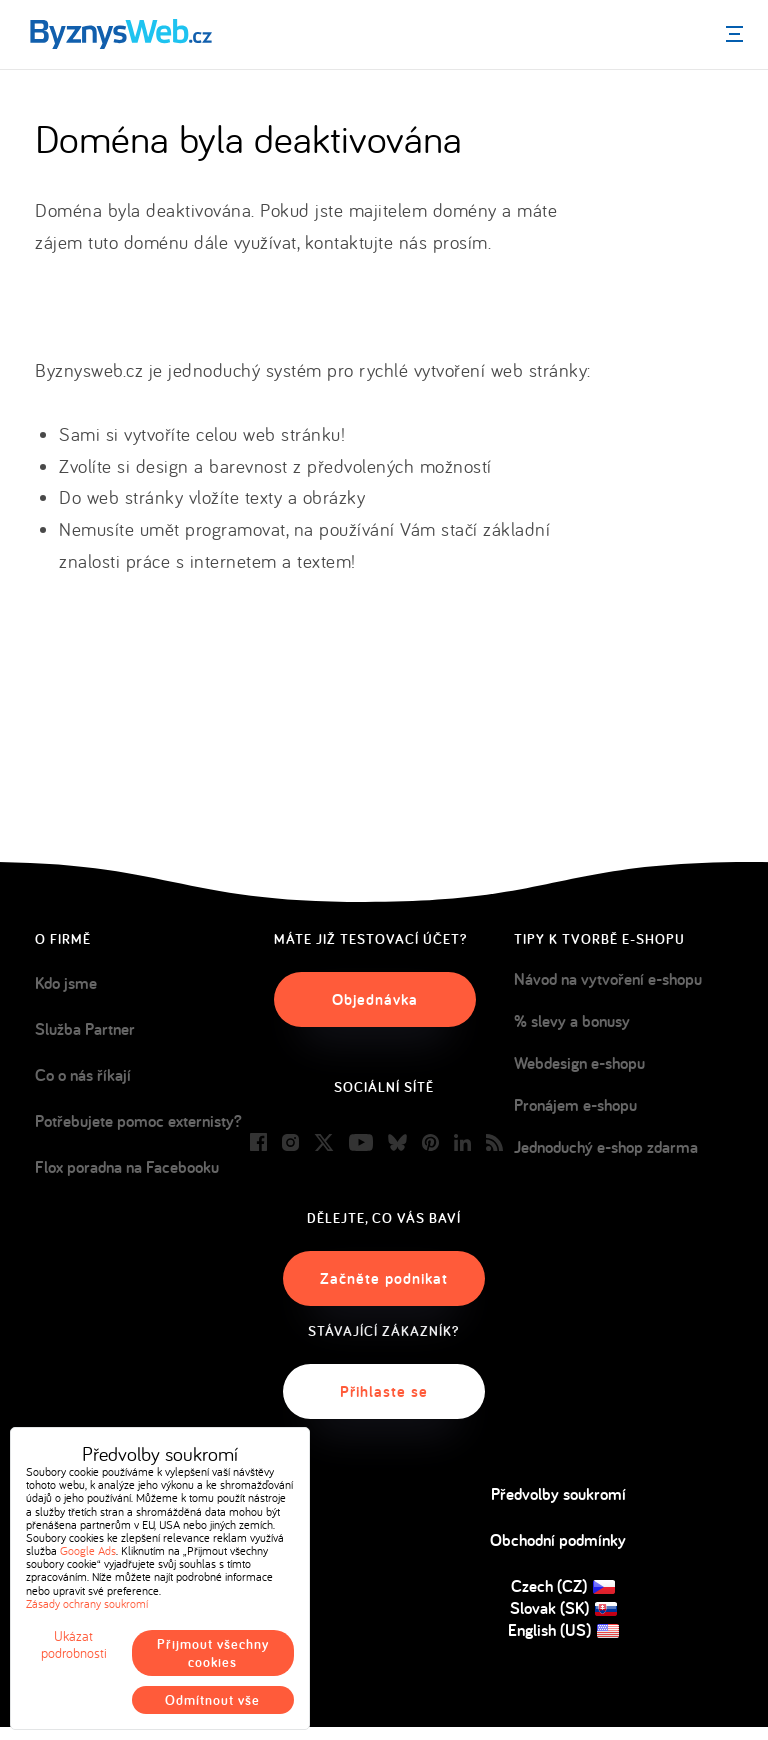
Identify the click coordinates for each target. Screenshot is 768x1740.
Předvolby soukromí (558, 1494)
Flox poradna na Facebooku (127, 1167)
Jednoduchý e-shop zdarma (606, 1147)
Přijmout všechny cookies (213, 1653)
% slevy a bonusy (572, 1021)
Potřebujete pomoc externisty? (138, 1121)
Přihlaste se (384, 1391)
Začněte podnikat (384, 1278)
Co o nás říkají (83, 1075)
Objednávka (375, 999)
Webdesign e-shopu (579, 1063)
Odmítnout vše (212, 1700)
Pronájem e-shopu (575, 1105)
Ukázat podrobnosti (74, 1645)
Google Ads (88, 1550)
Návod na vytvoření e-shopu (608, 979)
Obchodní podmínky (558, 1540)
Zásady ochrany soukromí (87, 1603)
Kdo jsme (66, 983)
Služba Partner (85, 1029)
